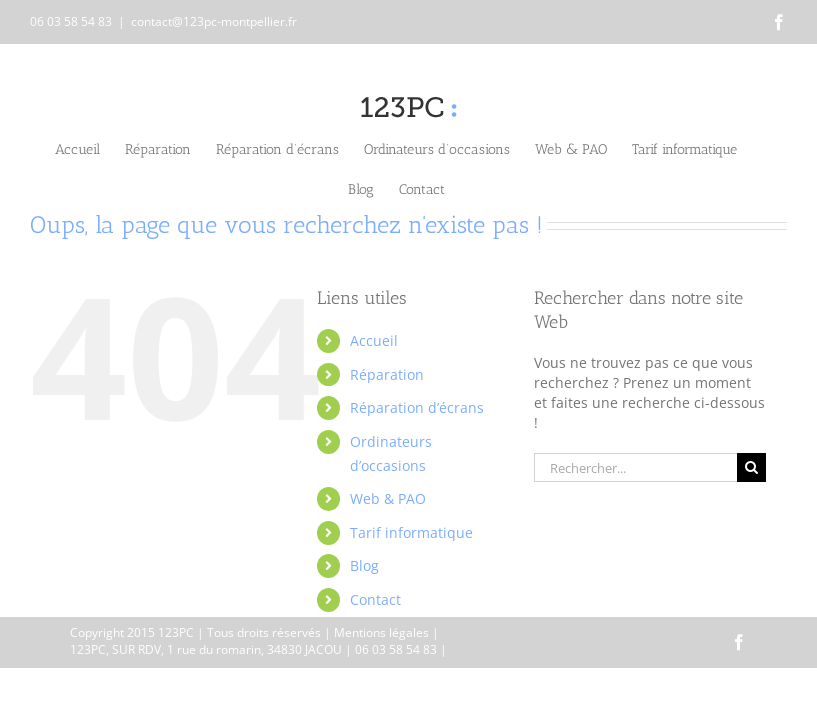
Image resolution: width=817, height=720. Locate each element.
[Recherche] (751, 467)
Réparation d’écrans (417, 407)
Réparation (387, 374)
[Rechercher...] (635, 467)
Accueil (374, 340)
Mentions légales (381, 632)
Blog (364, 565)
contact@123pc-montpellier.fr (214, 21)
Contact (375, 599)
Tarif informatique (411, 532)
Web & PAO (388, 498)
